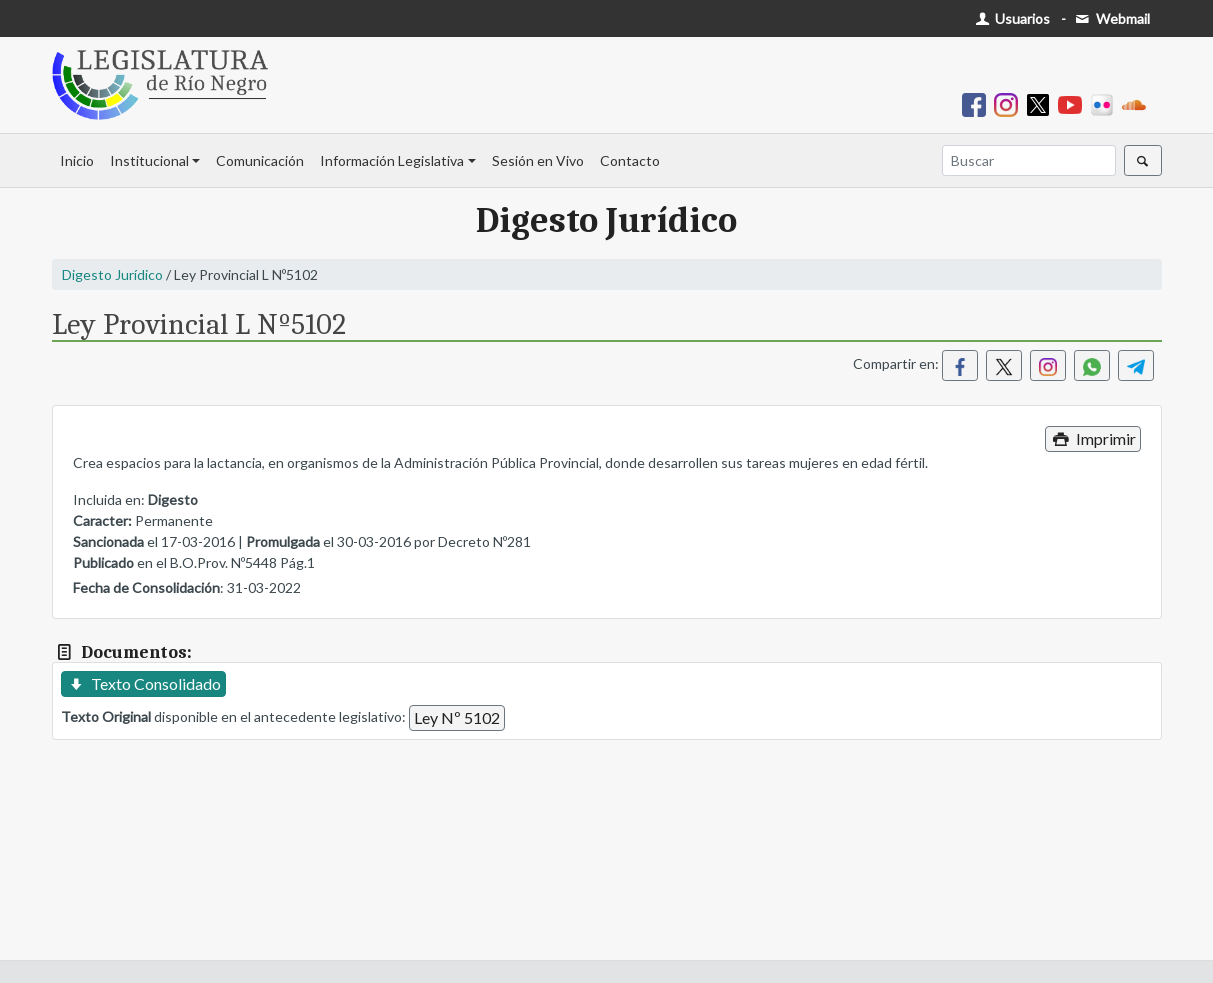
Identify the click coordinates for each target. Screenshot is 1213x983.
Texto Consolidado (143, 683)
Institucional (149, 160)
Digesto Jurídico (112, 274)
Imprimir (1092, 438)
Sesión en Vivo (538, 160)
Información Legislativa (392, 160)
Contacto (630, 160)
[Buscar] (1029, 160)
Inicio (77, 160)
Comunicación (260, 160)
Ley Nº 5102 (457, 717)
